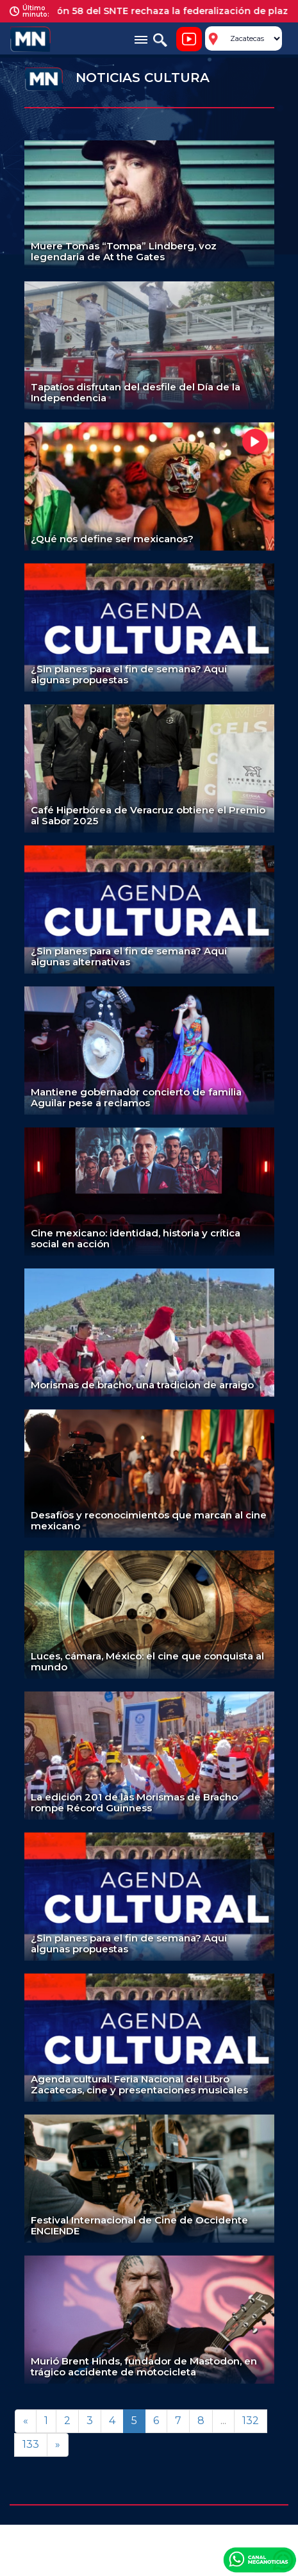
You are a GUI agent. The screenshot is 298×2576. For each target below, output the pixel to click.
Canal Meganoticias (259, 2559)
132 (250, 2420)
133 (30, 2444)
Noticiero (189, 39)
